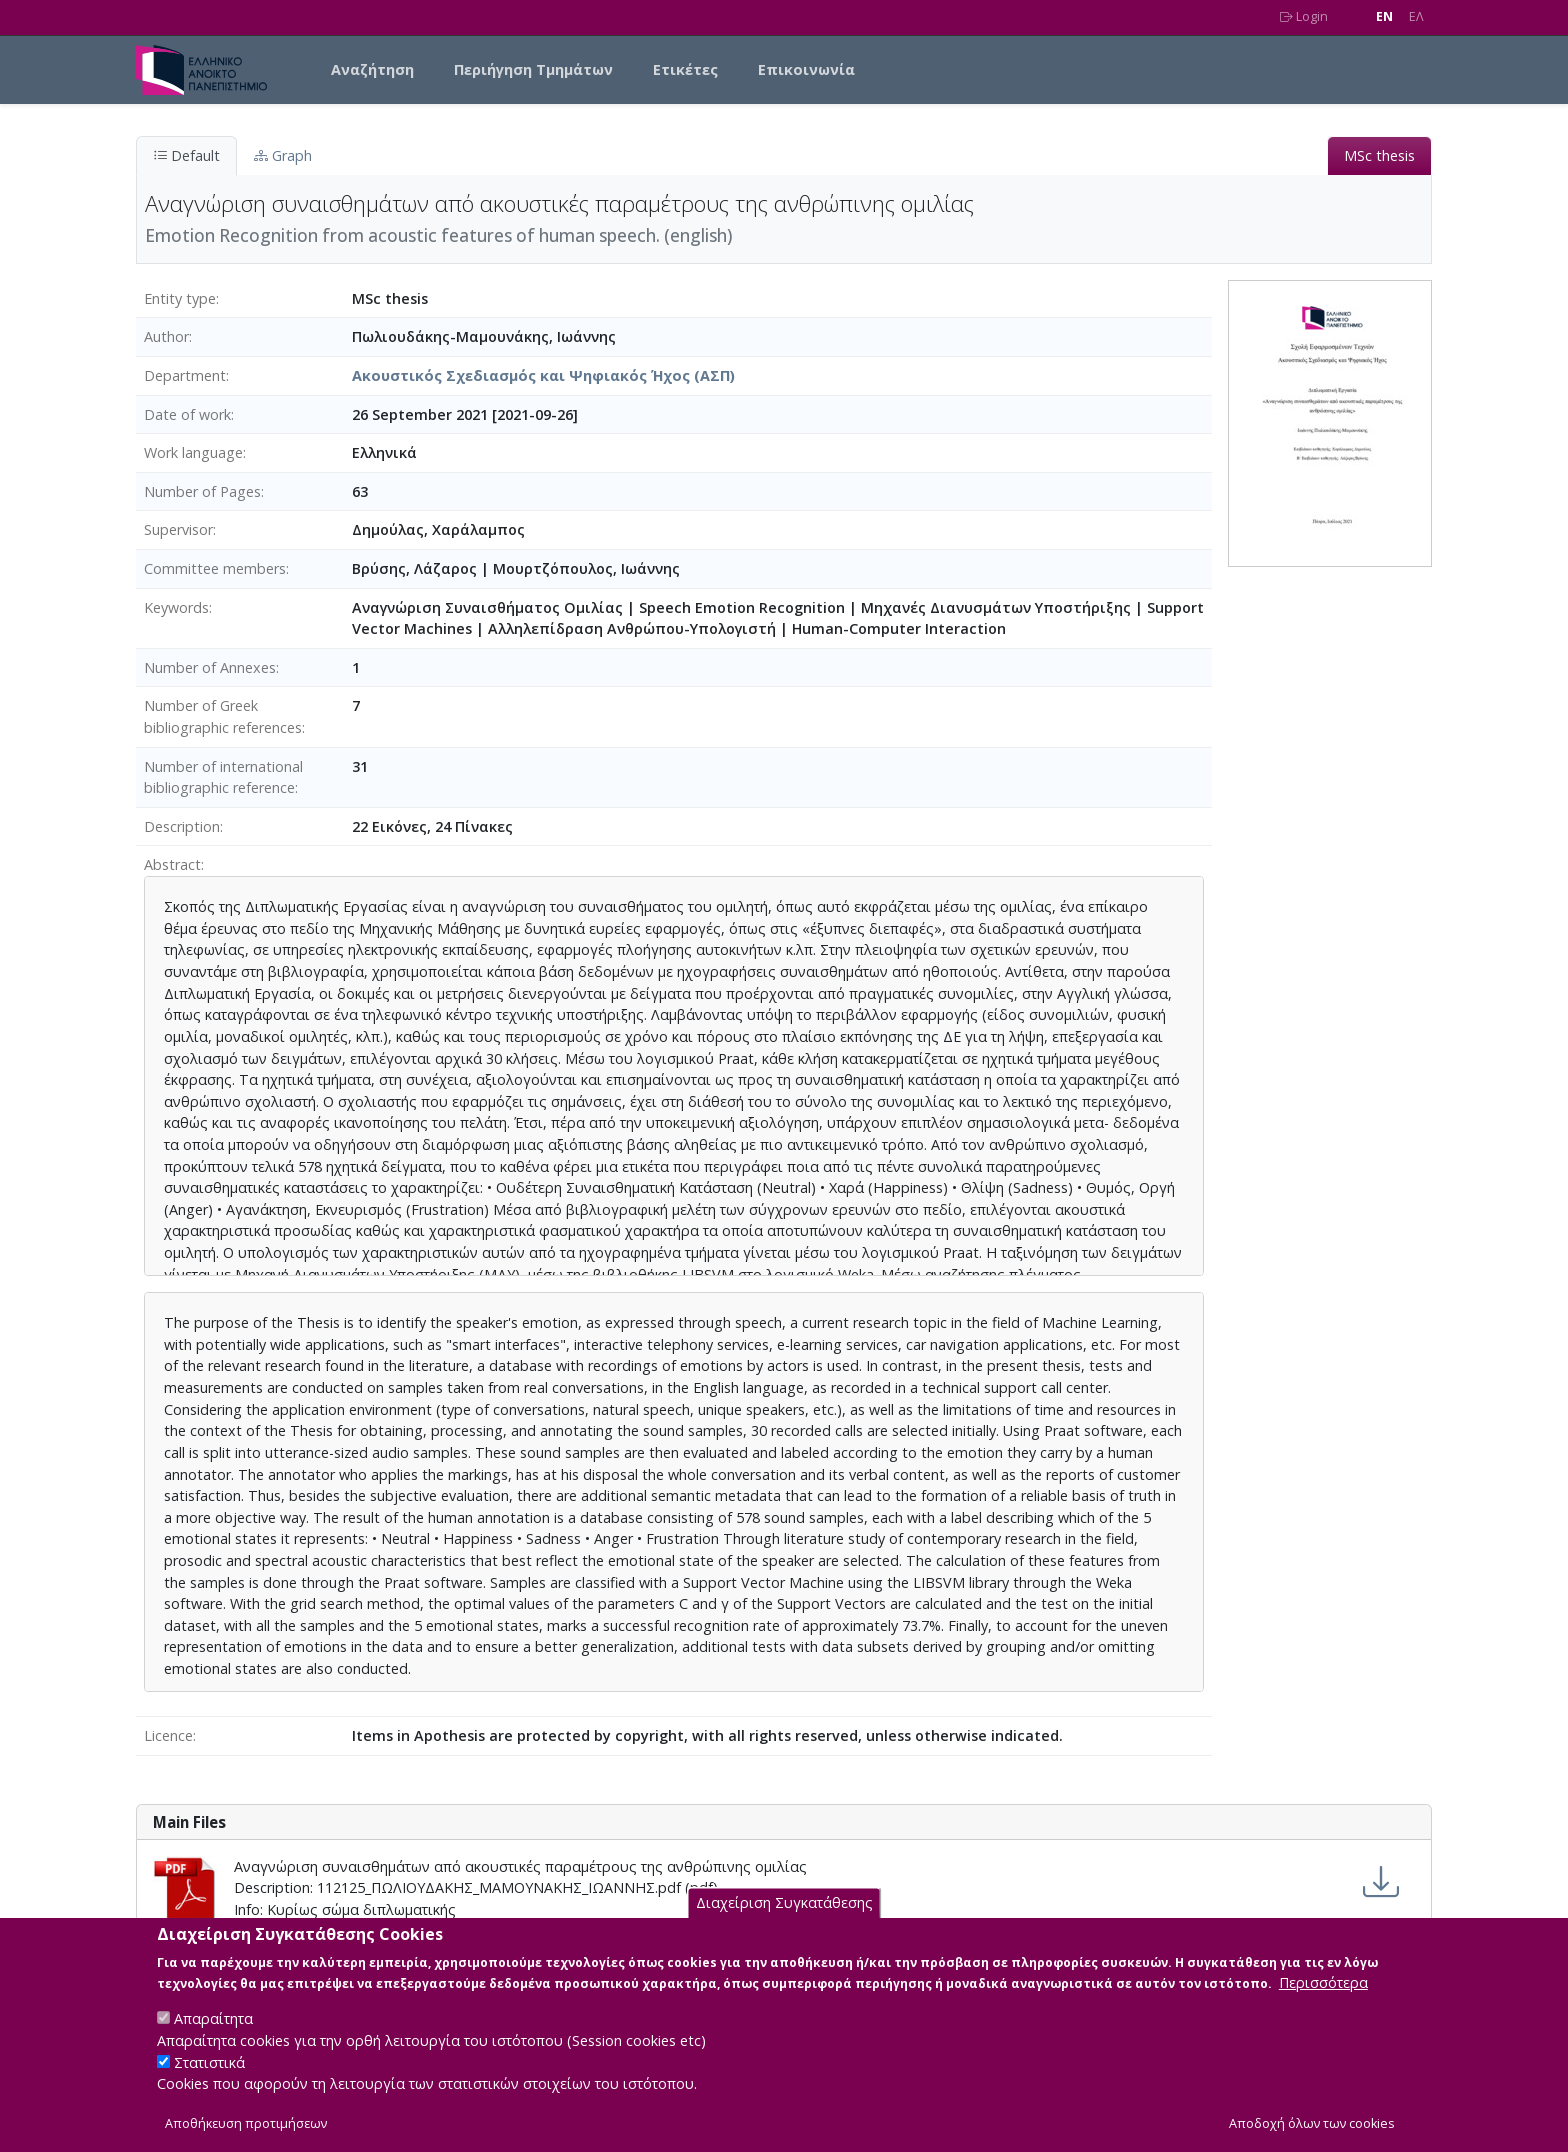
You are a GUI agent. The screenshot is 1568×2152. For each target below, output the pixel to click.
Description (182, 826)
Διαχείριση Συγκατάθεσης (784, 1921)
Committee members (215, 568)
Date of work (187, 414)
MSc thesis (1379, 155)
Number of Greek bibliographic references (223, 716)
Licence (168, 1735)
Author (166, 336)
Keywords (176, 607)
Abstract (172, 864)
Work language (193, 452)
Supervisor (178, 529)
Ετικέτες (685, 69)
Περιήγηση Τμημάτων (533, 69)
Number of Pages (202, 491)
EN (1384, 16)
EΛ (1416, 16)
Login (1304, 16)
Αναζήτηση (372, 69)
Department (185, 375)
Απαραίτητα (213, 2037)
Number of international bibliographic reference (223, 777)
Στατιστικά (209, 2080)
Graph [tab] (283, 155)
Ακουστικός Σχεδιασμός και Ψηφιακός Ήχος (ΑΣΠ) (543, 375)
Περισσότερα (1323, 2001)
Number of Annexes (210, 667)
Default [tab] (186, 155)
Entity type (180, 298)
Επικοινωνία (806, 69)
